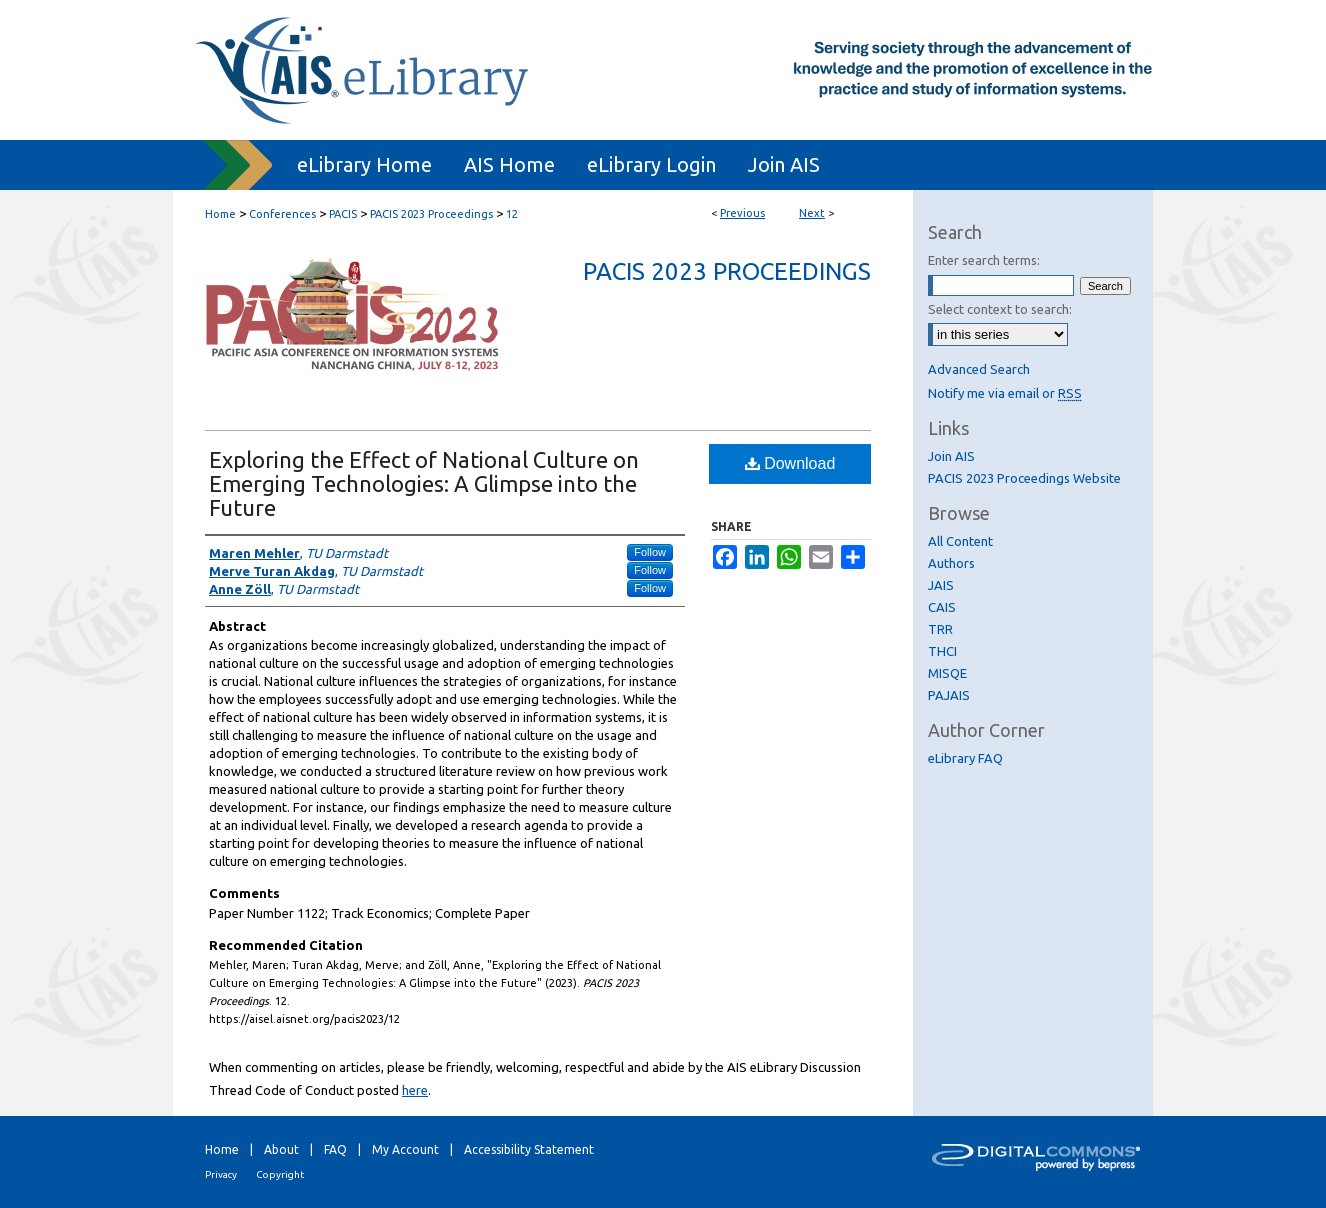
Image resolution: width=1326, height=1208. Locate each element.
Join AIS (951, 456)
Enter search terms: (984, 260)
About (281, 1149)
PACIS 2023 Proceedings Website (1024, 478)
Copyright (280, 1174)
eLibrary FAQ (965, 758)
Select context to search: (1000, 309)
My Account (405, 1149)
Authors (951, 563)
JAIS (941, 585)
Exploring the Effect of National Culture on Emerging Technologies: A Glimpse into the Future (424, 483)
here (415, 1090)
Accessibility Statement (529, 1149)
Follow (650, 552)
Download (790, 463)
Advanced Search (979, 369)
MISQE (947, 673)
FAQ (335, 1149)
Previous (742, 213)
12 (512, 214)
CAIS (942, 607)
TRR (940, 629)
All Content (960, 541)
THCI (942, 651)
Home (220, 214)
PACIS (343, 214)
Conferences (282, 214)
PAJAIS (949, 695)
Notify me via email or (1005, 393)
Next (812, 213)
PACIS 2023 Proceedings (431, 214)
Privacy (221, 1174)
